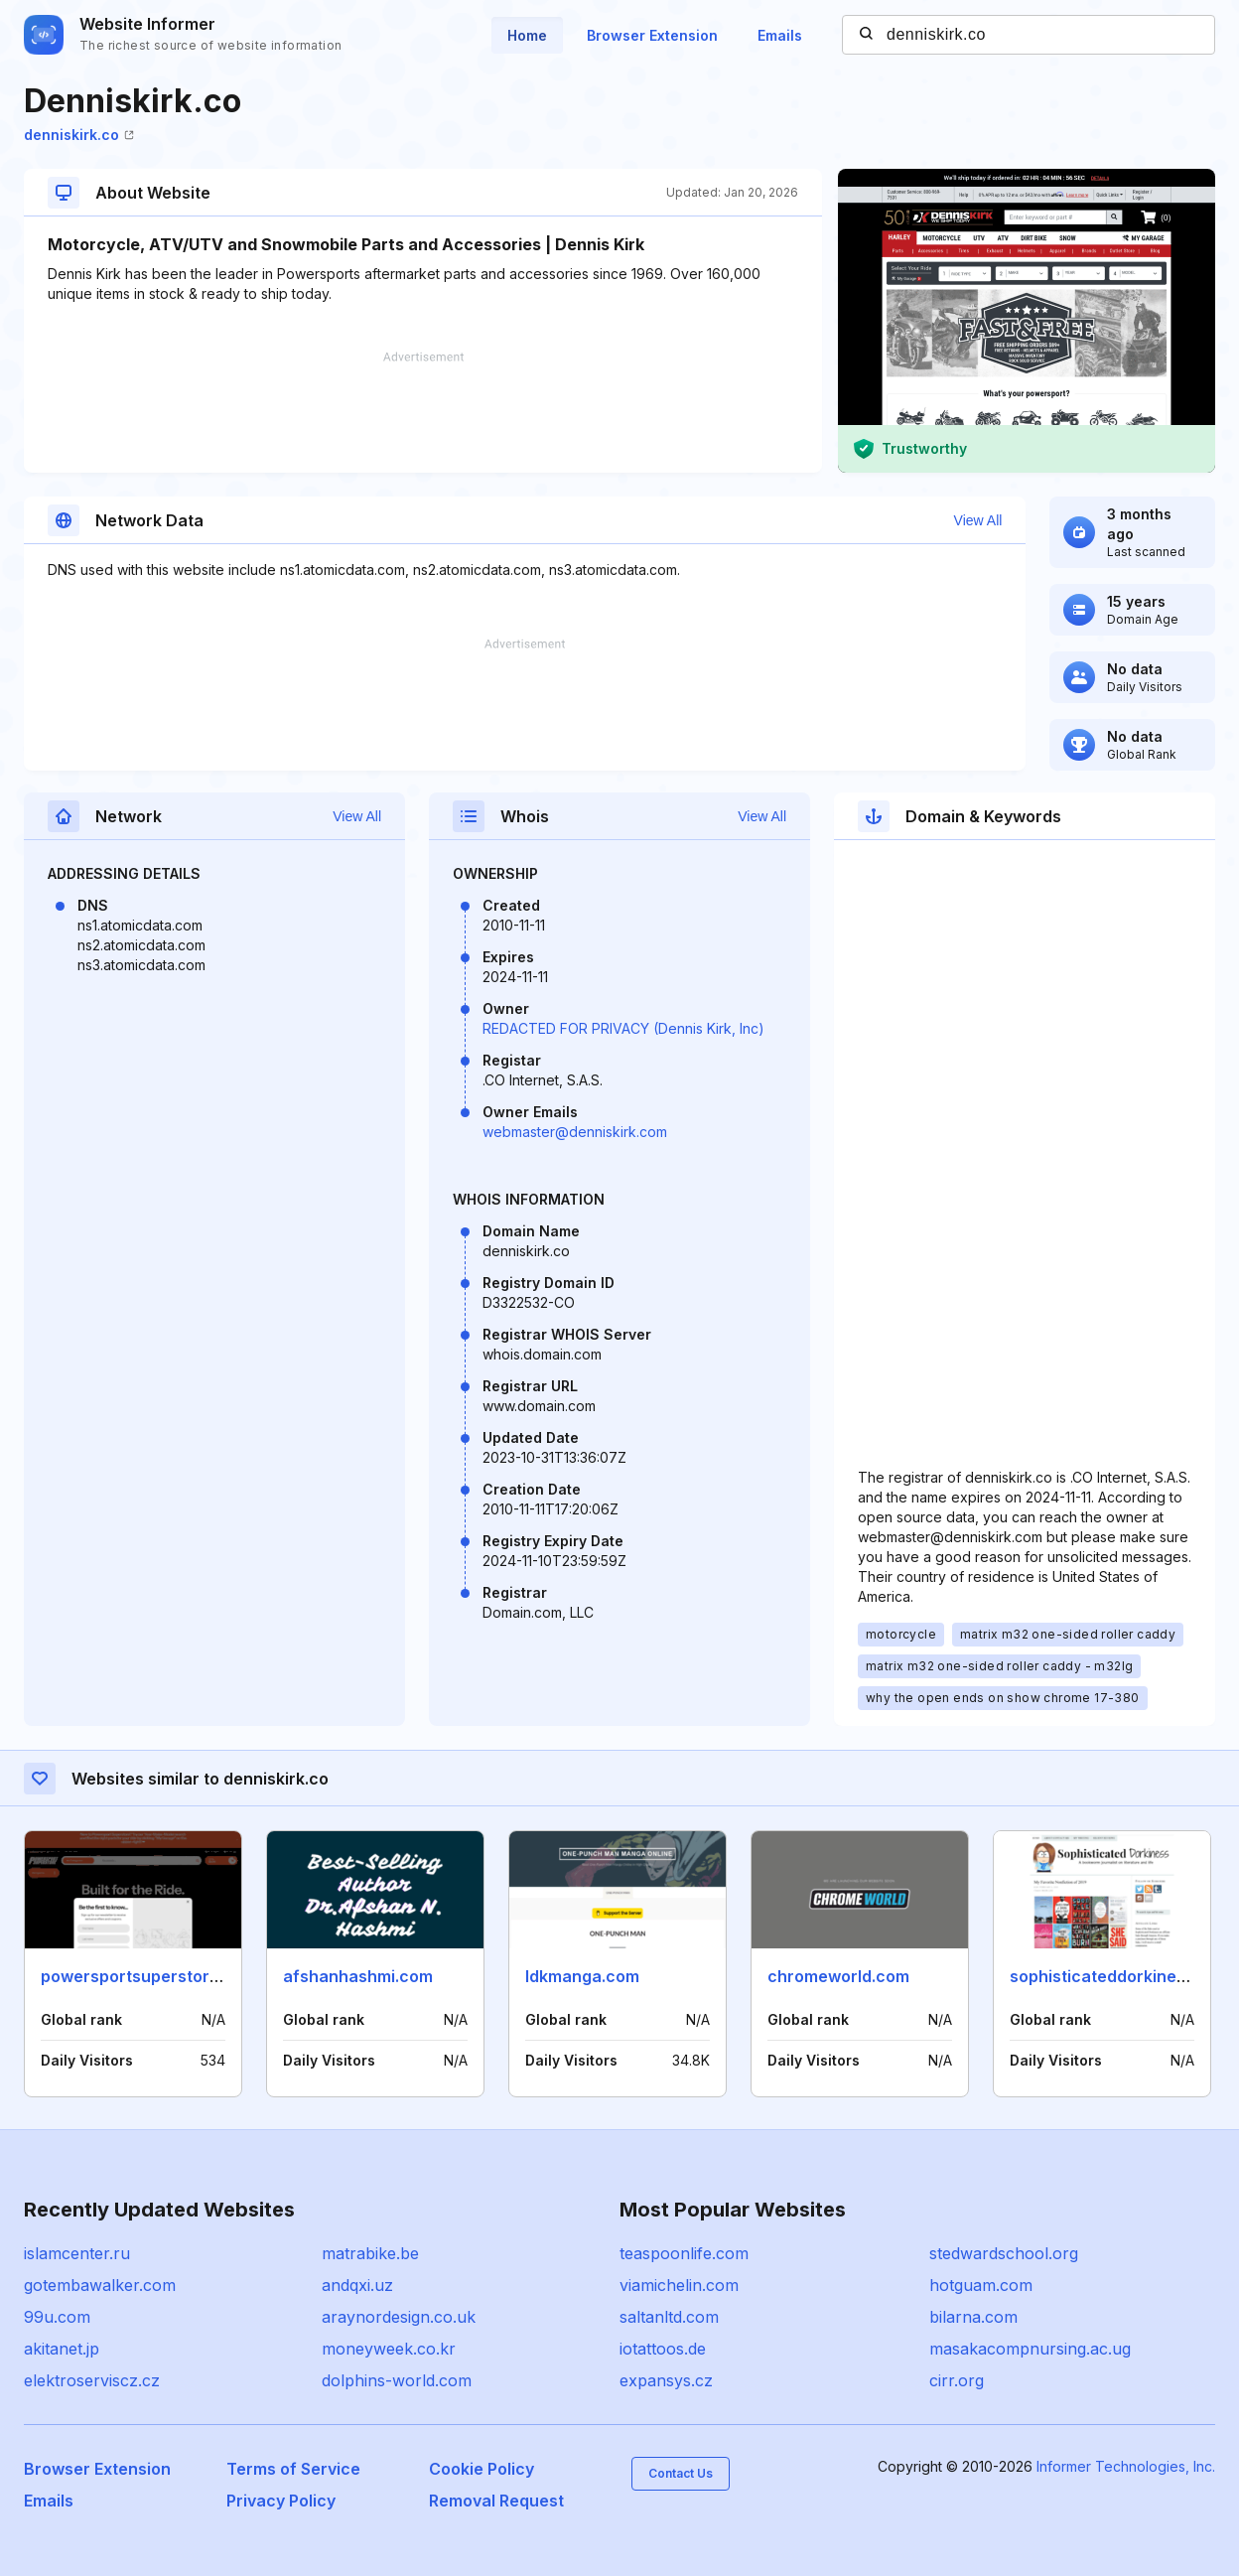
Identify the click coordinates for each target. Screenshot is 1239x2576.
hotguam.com (980, 2285)
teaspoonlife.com (684, 2253)
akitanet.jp (61, 2349)
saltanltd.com (669, 2317)
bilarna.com (973, 2317)
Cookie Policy (481, 2469)
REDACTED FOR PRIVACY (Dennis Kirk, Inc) (623, 1028)
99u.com (57, 2317)
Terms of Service (293, 2469)
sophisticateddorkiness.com (1121, 1976)
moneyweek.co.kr (389, 2349)
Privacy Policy (281, 2500)
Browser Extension (652, 35)
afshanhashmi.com (358, 1976)
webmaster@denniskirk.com (574, 1131)
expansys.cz (666, 2380)
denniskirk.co (79, 134)
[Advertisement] (423, 412)
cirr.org (956, 2380)
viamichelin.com (679, 2285)
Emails (779, 35)
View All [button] (978, 520)
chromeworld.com (838, 1976)
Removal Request (496, 2500)
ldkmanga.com (582, 1976)
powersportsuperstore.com (149, 1976)
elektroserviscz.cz (92, 2380)
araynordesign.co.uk (399, 2317)
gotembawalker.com (100, 2285)
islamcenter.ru (77, 2253)
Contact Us (680, 2473)
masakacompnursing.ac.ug (1030, 2349)
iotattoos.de (663, 2349)
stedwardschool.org (1003, 2253)
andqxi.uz (357, 2285)
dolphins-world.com (397, 2380)
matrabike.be (370, 2253)
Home (527, 35)
